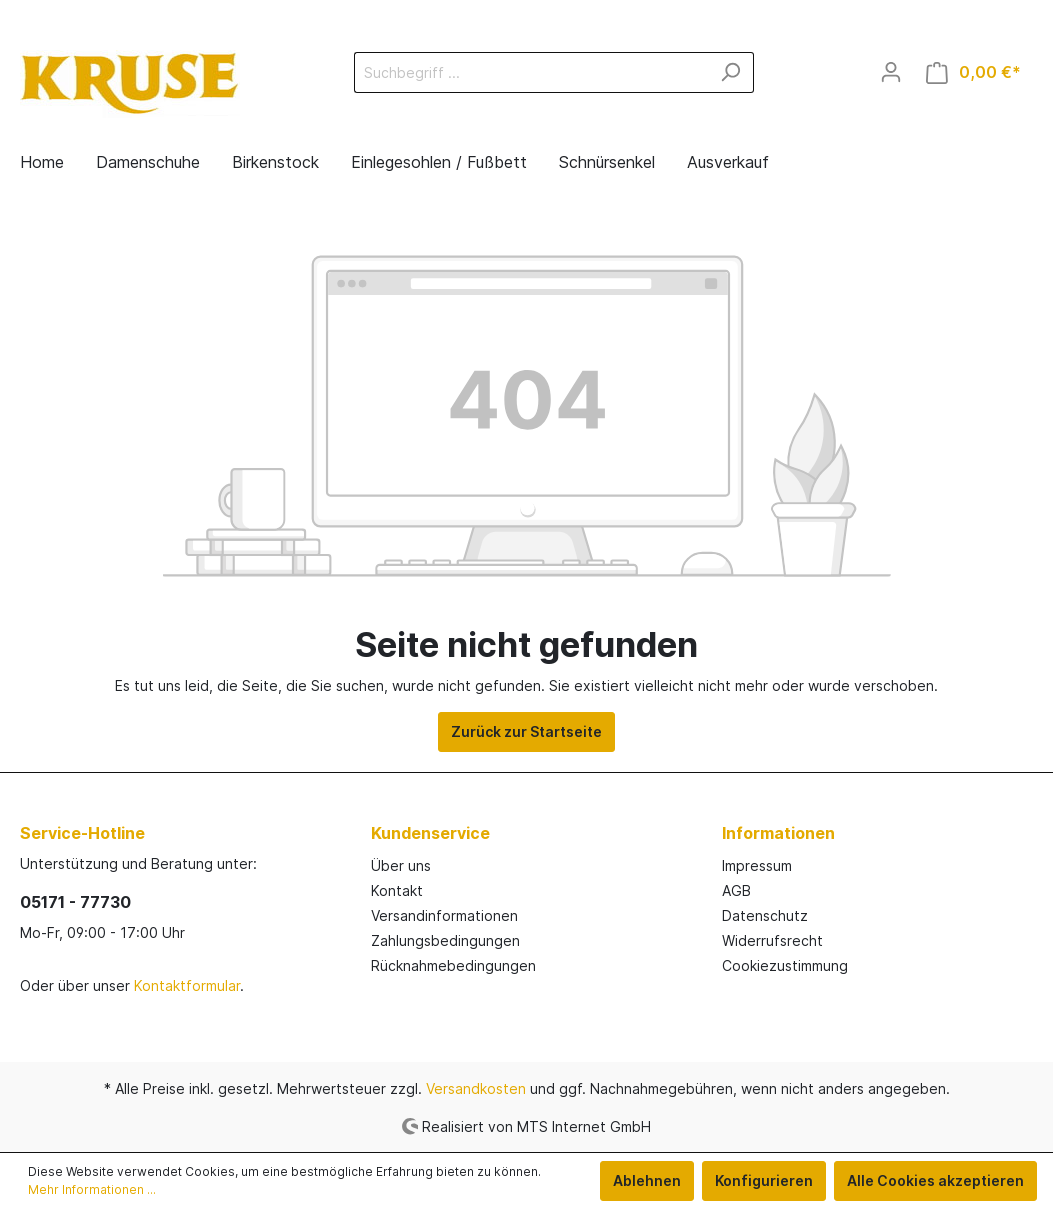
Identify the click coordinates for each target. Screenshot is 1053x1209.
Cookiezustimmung (785, 965)
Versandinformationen (444, 915)
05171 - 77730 (75, 902)
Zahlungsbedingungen (445, 940)
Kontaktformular (187, 985)
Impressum (757, 865)
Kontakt (397, 890)
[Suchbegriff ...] (531, 72)
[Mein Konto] (891, 72)
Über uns (401, 865)
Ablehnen (647, 1180)
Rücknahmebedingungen (453, 965)
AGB (736, 890)
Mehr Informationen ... (92, 1189)
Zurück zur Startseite (526, 731)
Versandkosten (476, 1088)
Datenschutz (765, 915)
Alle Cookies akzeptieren (935, 1180)
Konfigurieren (764, 1180)
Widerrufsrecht (772, 940)
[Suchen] (730, 72)
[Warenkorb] (973, 72)
